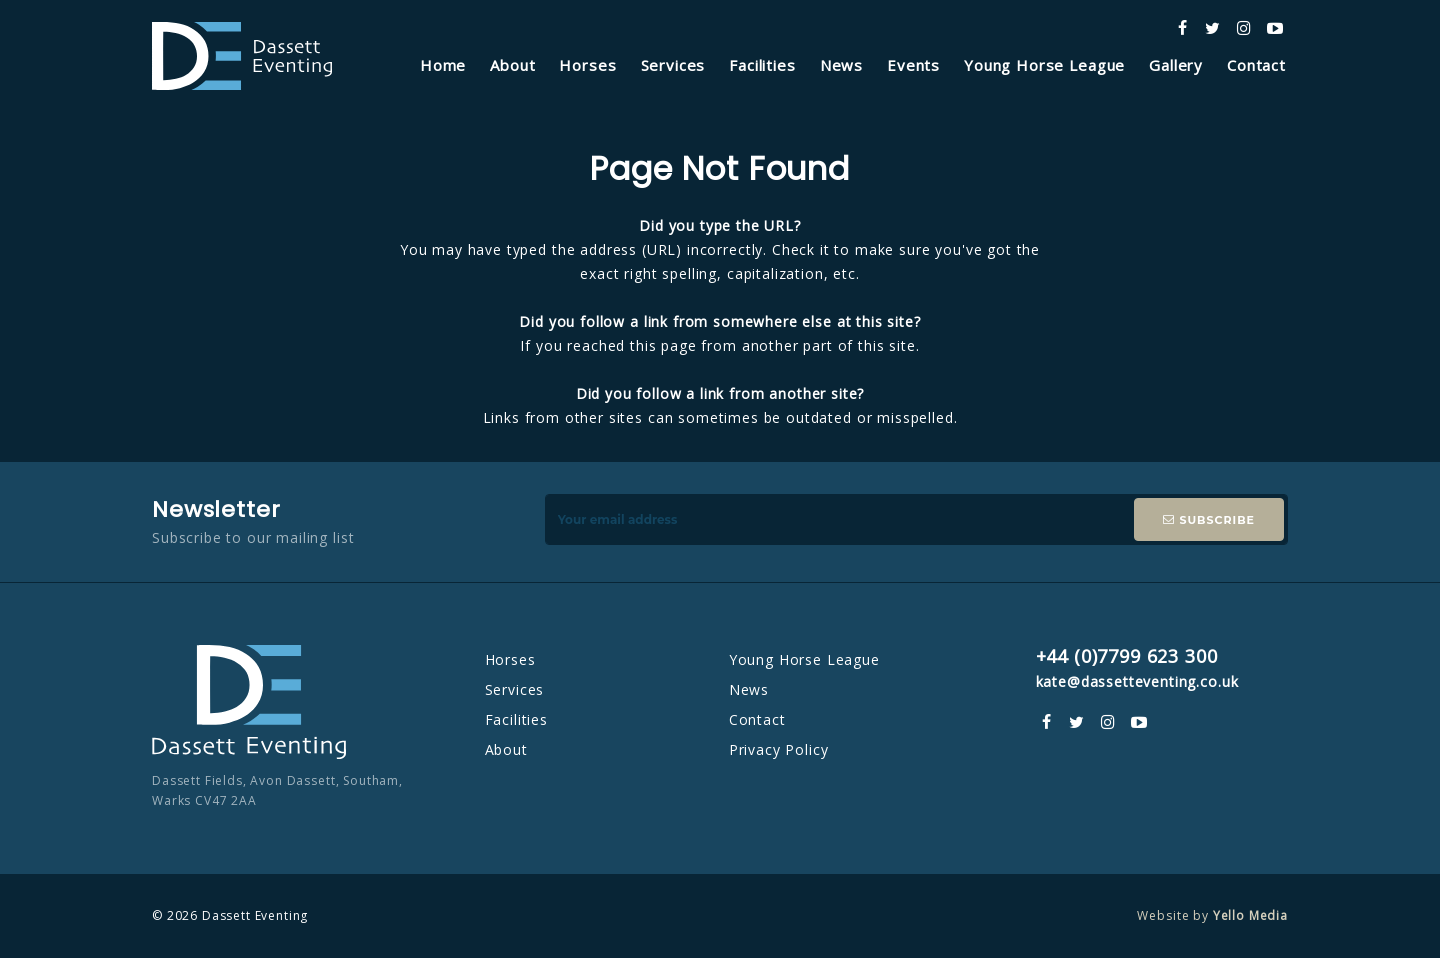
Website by (1212, 915)
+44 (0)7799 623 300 (1127, 656)
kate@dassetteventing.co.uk (1137, 681)
